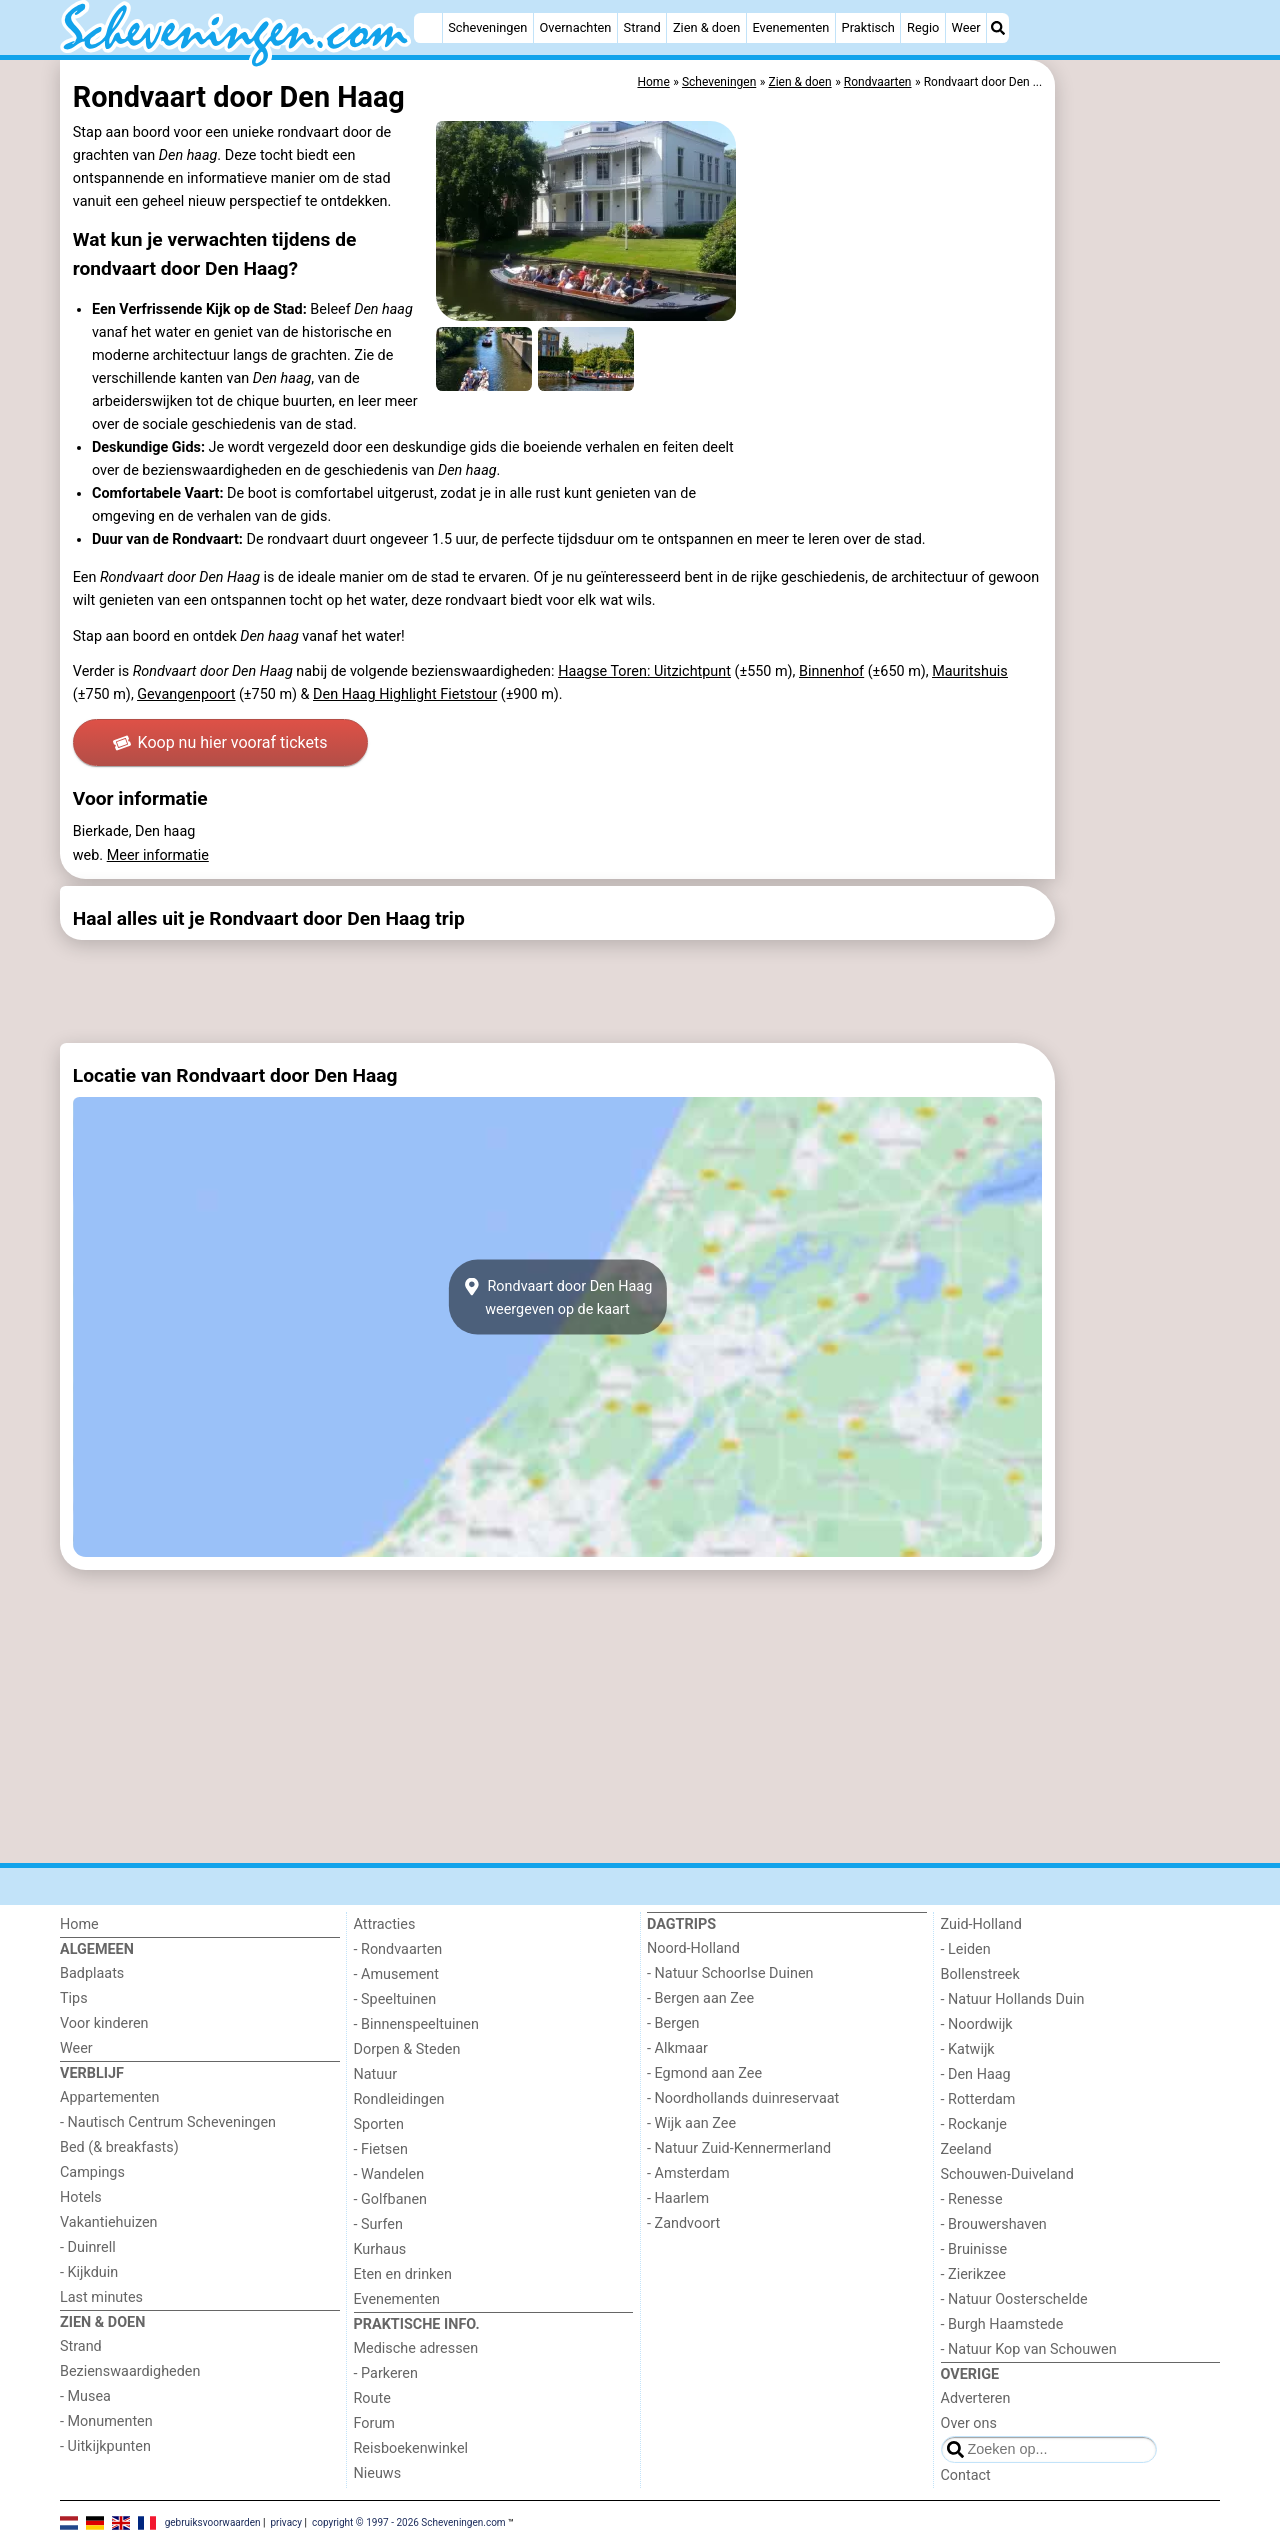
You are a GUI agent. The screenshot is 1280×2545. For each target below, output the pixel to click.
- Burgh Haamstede (1002, 2324)
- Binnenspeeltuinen (416, 2024)
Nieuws (378, 2473)
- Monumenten (106, 2421)
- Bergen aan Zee (700, 1998)
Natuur (376, 2074)
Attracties (385, 1924)
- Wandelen (389, 2174)
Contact (966, 2475)
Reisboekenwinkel (411, 2448)
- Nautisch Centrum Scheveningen (168, 2122)
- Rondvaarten (398, 1949)
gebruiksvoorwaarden (213, 2522)
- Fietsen (381, 2149)
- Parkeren (386, 2373)
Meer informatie (158, 855)
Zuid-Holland (981, 1924)
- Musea (85, 2396)
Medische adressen (416, 2348)
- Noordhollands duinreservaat (743, 2098)
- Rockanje (974, 2124)
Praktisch (868, 27)
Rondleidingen (399, 2099)
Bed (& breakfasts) (119, 2147)
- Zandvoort (683, 2223)
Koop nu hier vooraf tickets (220, 742)
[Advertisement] (1140, 520)
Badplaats (92, 1973)
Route (372, 2398)
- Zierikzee (973, 2274)
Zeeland (966, 2149)
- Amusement (396, 1974)
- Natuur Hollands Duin (1013, 1999)
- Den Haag (976, 2074)
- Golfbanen (391, 2199)
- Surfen (378, 2224)
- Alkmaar (677, 2048)
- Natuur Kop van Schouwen (1029, 2349)
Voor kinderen (104, 2023)
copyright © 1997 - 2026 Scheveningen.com (409, 2522)
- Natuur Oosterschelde (1014, 2299)
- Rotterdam (978, 2099)
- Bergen (673, 2023)
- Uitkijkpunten (105, 2446)
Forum (374, 2423)
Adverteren (976, 2398)
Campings (92, 2172)
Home (79, 1924)
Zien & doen (706, 27)
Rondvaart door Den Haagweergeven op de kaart (558, 1297)
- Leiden (966, 1949)
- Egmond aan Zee (704, 2073)
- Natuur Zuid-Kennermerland (739, 2148)
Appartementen (109, 2097)
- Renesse (972, 2199)
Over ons (969, 2423)
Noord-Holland (693, 1948)
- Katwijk (968, 2049)
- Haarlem (678, 2198)
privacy (286, 2522)
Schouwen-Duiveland (1007, 2174)
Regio (923, 27)
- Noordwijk (977, 2024)
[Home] (428, 28)
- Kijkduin (89, 2272)
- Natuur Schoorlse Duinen (730, 1973)
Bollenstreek (980, 1974)
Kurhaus (380, 2249)
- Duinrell (88, 2247)
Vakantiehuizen (109, 2222)
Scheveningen (487, 27)
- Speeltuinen (395, 1999)
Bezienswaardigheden (130, 2371)
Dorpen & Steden (407, 2049)
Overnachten (576, 27)
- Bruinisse (974, 2249)
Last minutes (101, 2297)
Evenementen (790, 27)
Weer (966, 27)
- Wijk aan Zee (691, 2123)
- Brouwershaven (994, 2224)
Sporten (379, 2124)
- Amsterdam (688, 2173)
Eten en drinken (403, 2274)
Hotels (81, 2197)
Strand (642, 27)
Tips (74, 1998)
